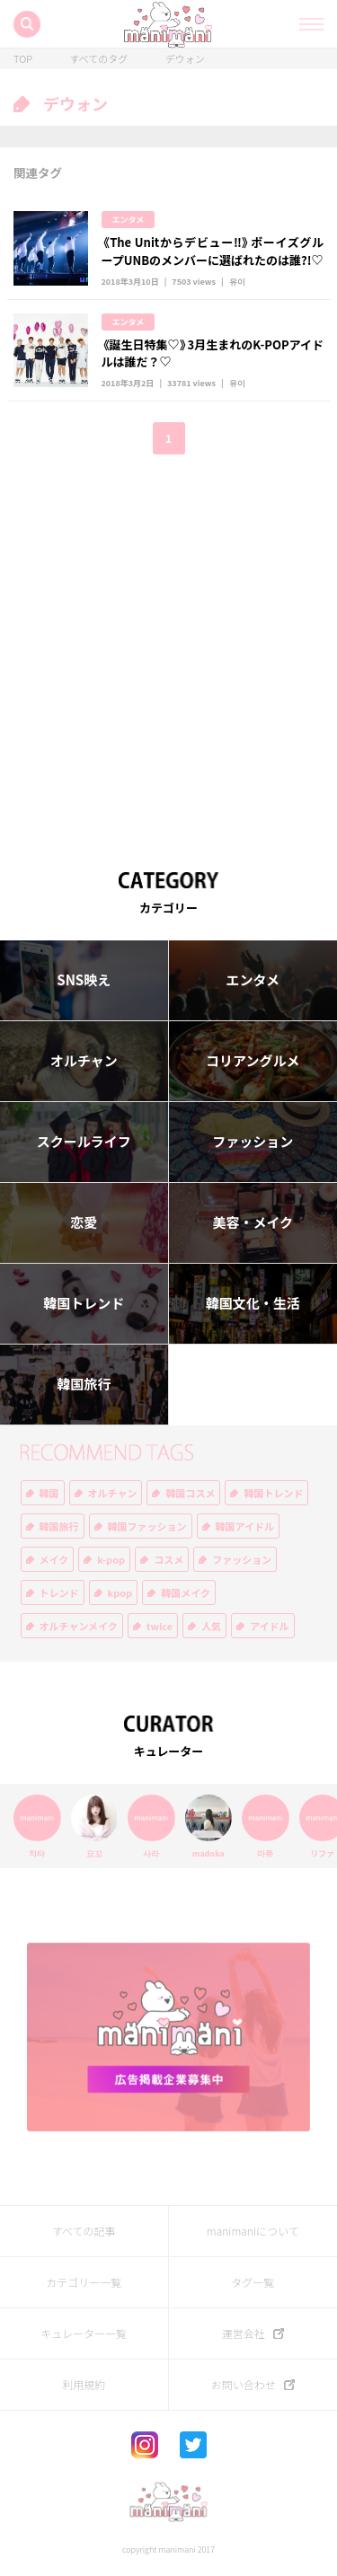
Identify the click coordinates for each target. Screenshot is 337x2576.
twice (159, 1626)
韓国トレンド (83, 1303)
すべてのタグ (98, 59)
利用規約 (83, 2385)
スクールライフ (84, 1141)
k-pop (111, 1559)
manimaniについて (253, 2231)
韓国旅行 (84, 1384)
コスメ (168, 1559)
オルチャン (84, 1061)
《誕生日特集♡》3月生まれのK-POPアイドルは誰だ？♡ (213, 353)
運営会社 (243, 2333)
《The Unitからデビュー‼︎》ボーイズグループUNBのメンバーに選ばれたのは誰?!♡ (213, 251)
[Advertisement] (168, 649)
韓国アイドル (245, 1526)
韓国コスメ (190, 1493)
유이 (237, 282)
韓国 (49, 1493)
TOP (22, 59)
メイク (54, 1559)
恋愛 (83, 1222)
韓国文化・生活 (253, 1303)
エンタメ (128, 219)
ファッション (252, 1141)
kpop (120, 1593)
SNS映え (84, 980)
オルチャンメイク (79, 1626)
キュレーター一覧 (83, 2333)
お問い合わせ (243, 2385)
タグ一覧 (252, 2282)
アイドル (269, 1626)
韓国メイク (185, 1593)
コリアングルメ (252, 1061)
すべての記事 (84, 2231)
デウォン (185, 59)
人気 (211, 1626)
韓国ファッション (147, 1526)
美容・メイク (252, 1222)
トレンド (59, 1593)
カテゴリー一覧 (83, 2282)
